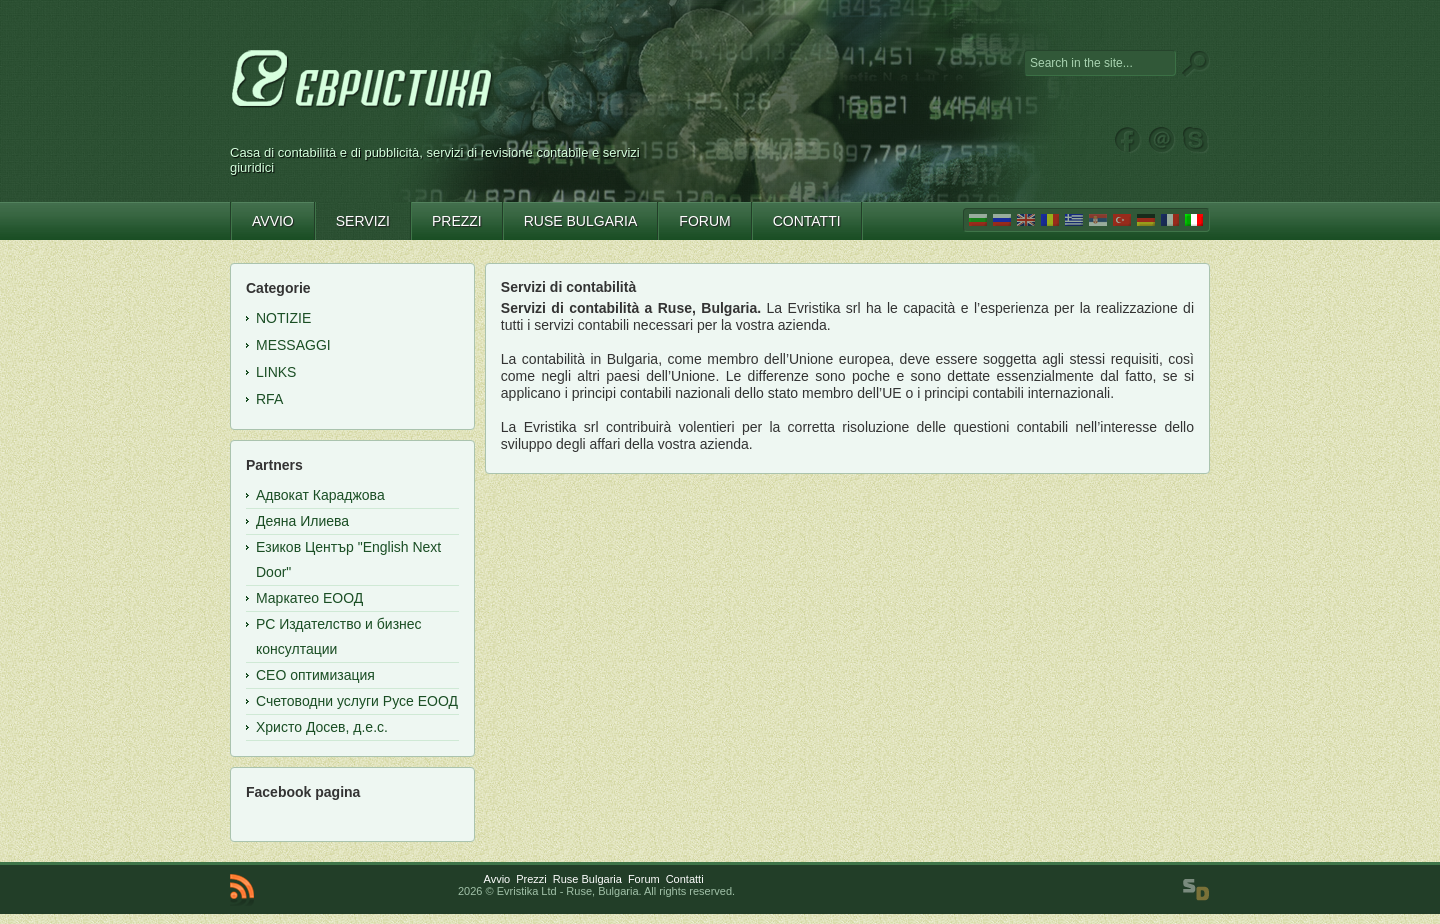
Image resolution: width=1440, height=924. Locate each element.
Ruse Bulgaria (587, 879)
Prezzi (531, 879)
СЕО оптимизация (315, 675)
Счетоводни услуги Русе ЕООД (357, 701)
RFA (269, 399)
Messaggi (293, 345)
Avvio (497, 879)
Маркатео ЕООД (309, 598)
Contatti (685, 879)
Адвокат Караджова (320, 495)
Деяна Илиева (302, 521)
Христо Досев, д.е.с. (322, 727)
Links (276, 372)
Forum (644, 879)
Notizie (283, 318)
